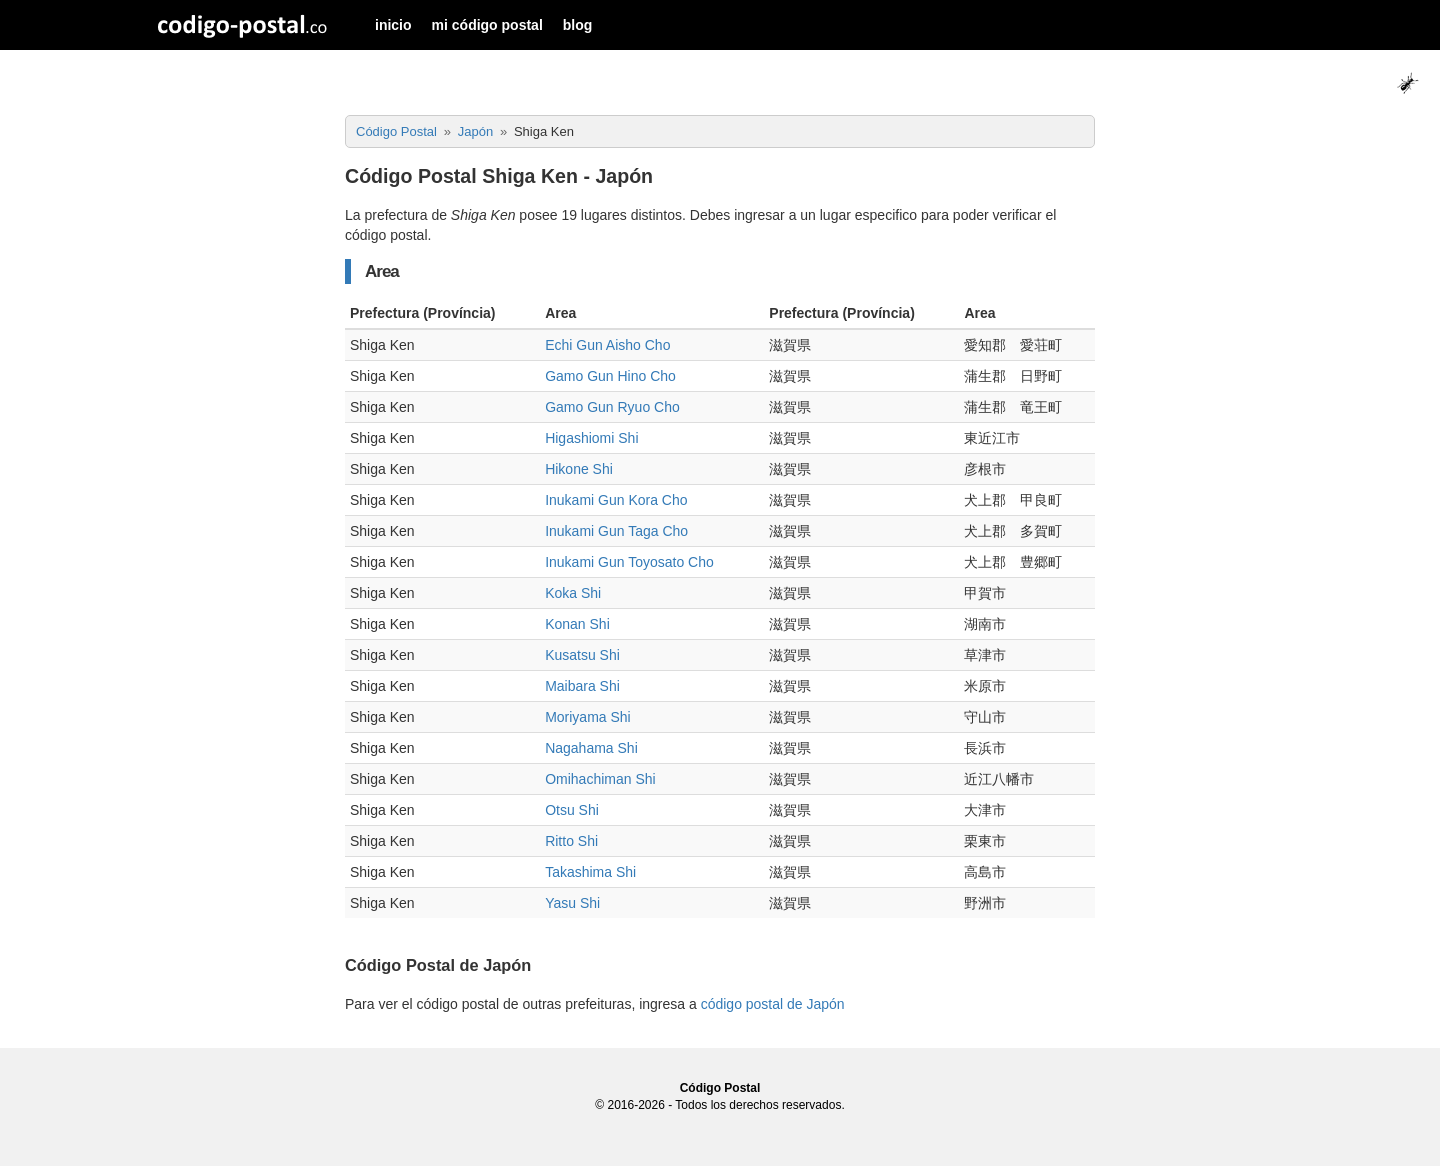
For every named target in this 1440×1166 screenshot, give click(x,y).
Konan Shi (577, 624)
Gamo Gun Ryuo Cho (612, 407)
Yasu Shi (572, 903)
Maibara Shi (582, 686)
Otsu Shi (572, 810)
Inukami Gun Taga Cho (616, 531)
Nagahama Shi (591, 748)
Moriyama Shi (588, 717)
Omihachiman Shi (600, 779)
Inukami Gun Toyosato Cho (629, 562)
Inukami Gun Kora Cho (616, 500)
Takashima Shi (590, 872)
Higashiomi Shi (591, 438)
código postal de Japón (773, 1004)
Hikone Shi (579, 469)
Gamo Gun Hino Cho (610, 376)
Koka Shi (573, 593)
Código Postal (720, 1088)
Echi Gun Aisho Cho (607, 345)
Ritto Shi (571, 841)
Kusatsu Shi (582, 655)
